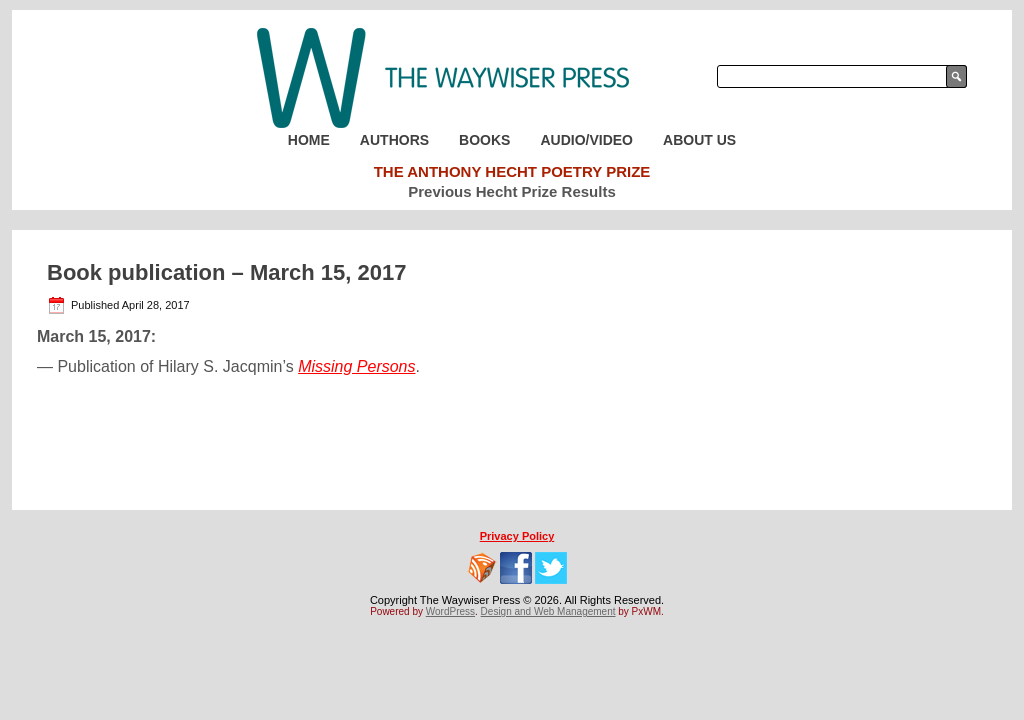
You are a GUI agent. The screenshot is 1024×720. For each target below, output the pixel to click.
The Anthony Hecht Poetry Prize (512, 171)
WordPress (450, 611)
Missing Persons (356, 366)
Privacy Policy (517, 536)
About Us (699, 140)
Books (484, 140)
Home (309, 140)
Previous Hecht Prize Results (512, 191)
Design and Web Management (548, 611)
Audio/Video (586, 140)
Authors (394, 140)
